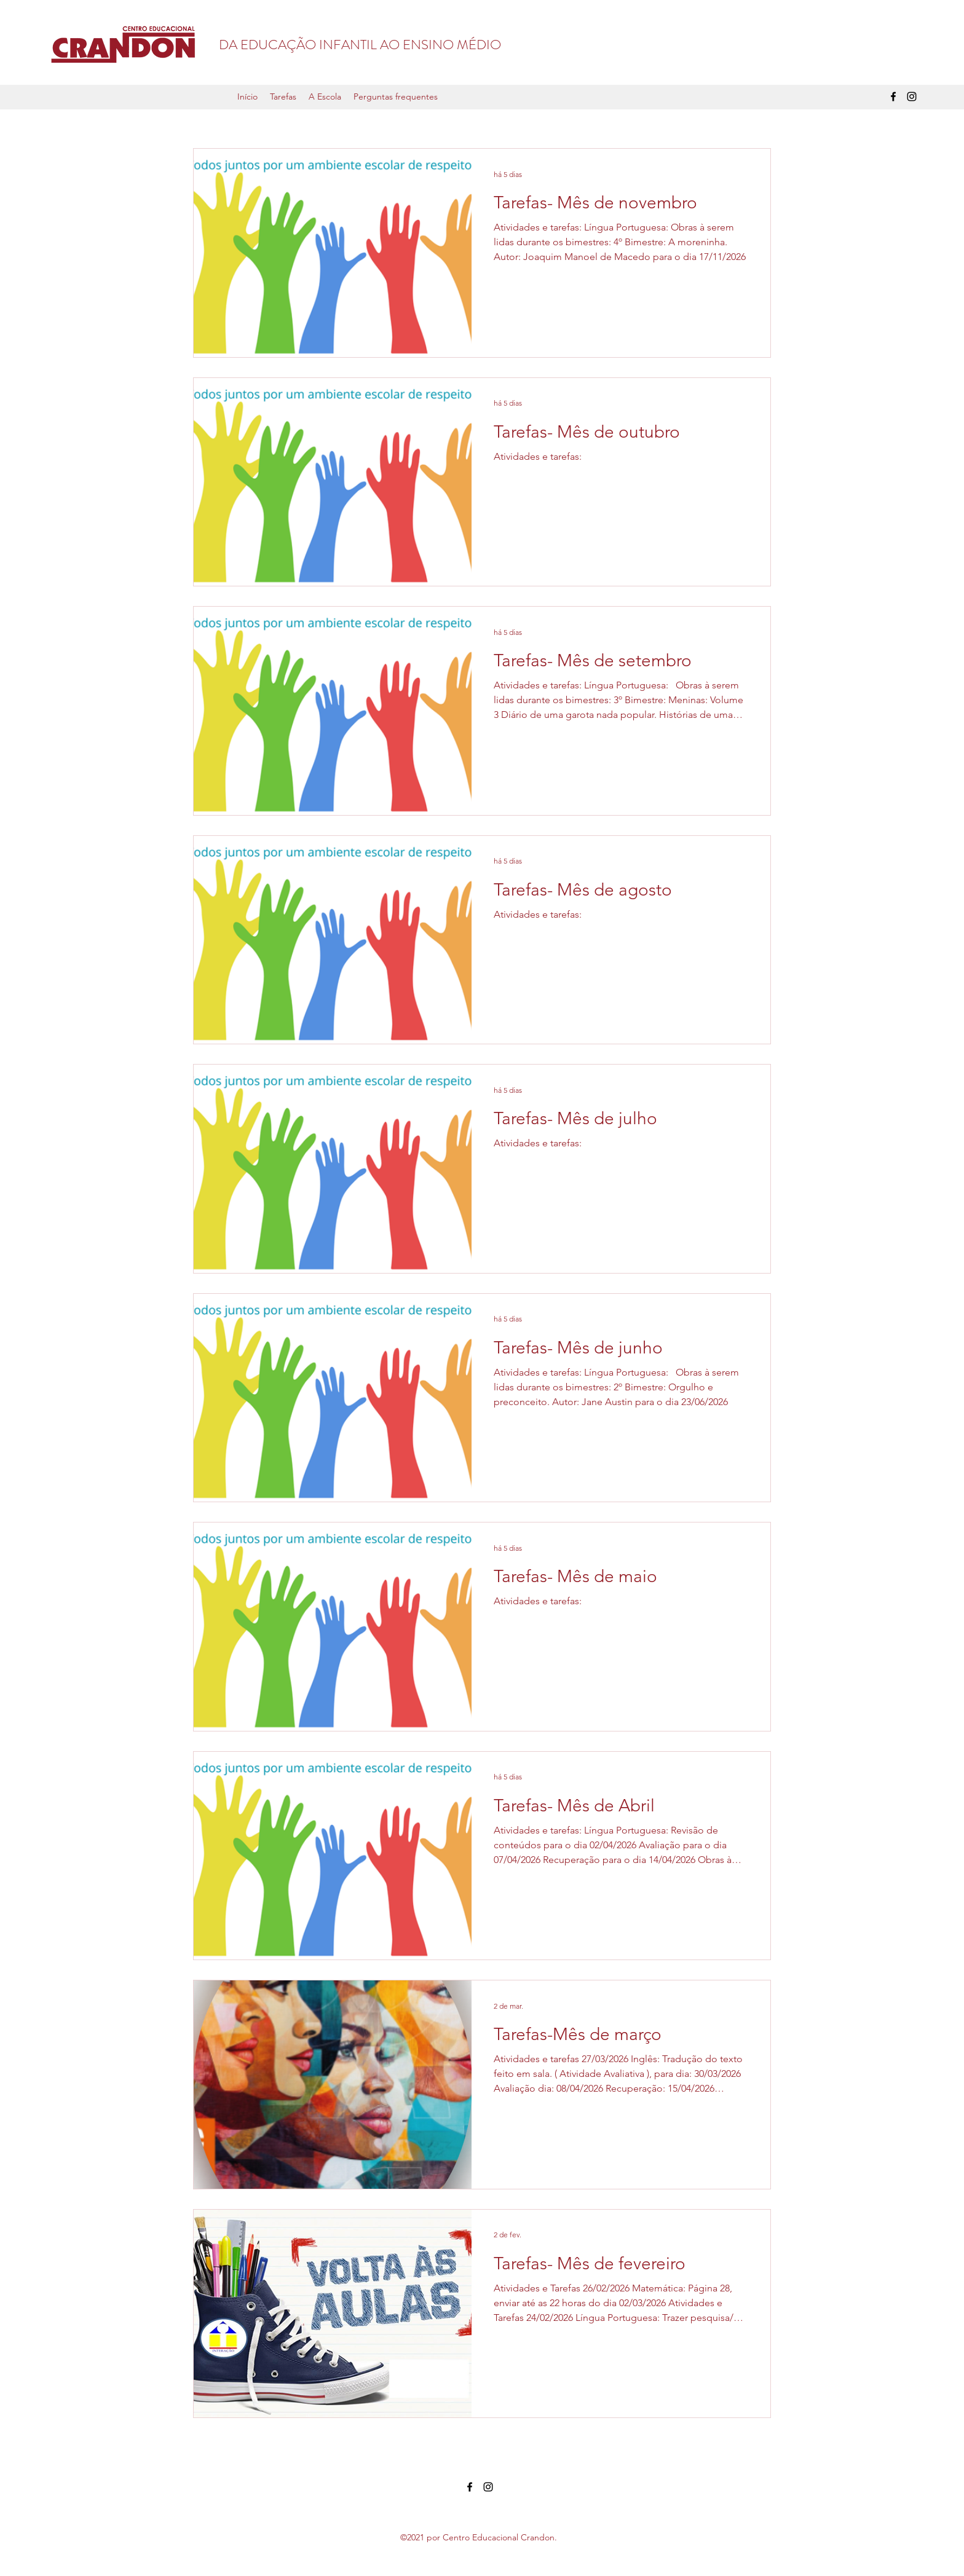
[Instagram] (912, 96)
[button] (283, 96)
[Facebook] (893, 96)
